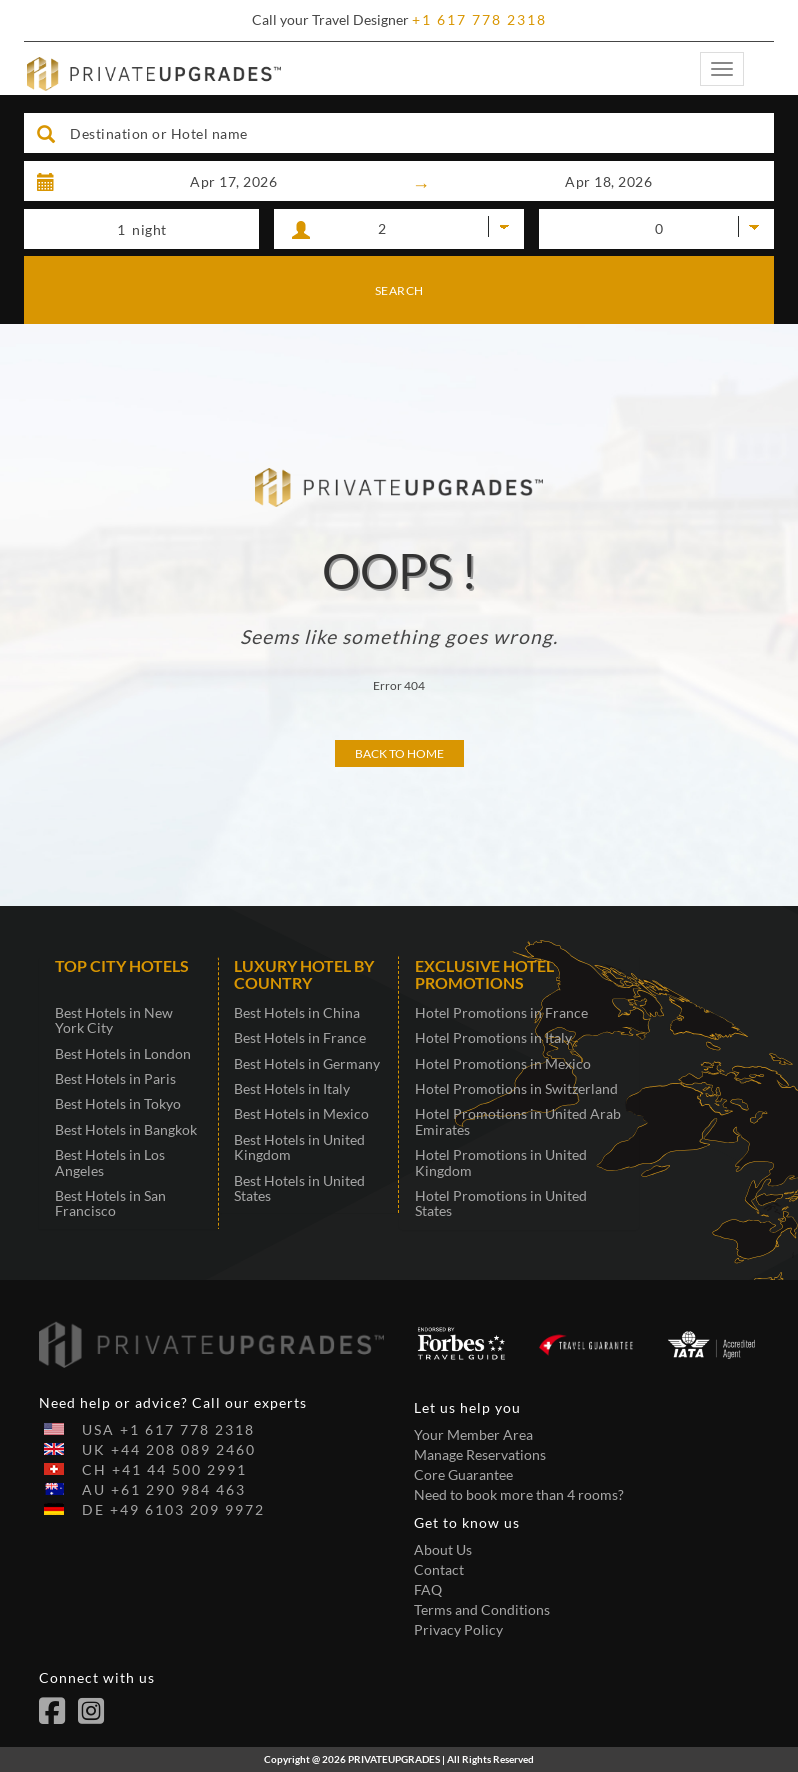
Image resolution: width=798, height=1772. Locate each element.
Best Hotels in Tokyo (118, 1103)
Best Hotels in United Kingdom (299, 1147)
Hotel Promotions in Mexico (503, 1063)
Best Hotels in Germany (307, 1063)
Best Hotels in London (123, 1053)
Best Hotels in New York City (114, 1020)
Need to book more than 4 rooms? (519, 1494)
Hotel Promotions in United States (501, 1203)
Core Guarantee (463, 1474)
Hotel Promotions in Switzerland (516, 1088)
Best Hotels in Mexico (301, 1113)
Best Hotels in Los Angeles (110, 1162)
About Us (443, 1549)
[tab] (129, 976)
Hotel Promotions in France (501, 1012)
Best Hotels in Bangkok (126, 1129)
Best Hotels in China (297, 1012)
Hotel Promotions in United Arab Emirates (518, 1121)
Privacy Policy (458, 1629)
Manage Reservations (480, 1454)
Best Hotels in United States (299, 1188)
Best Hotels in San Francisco (110, 1203)
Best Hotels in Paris (115, 1078)
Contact (439, 1569)
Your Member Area (473, 1434)
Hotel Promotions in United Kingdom (501, 1162)
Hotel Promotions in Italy (493, 1037)
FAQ (428, 1589)
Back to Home (399, 753)
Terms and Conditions (482, 1609)
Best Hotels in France (300, 1037)
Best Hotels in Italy (292, 1088)
